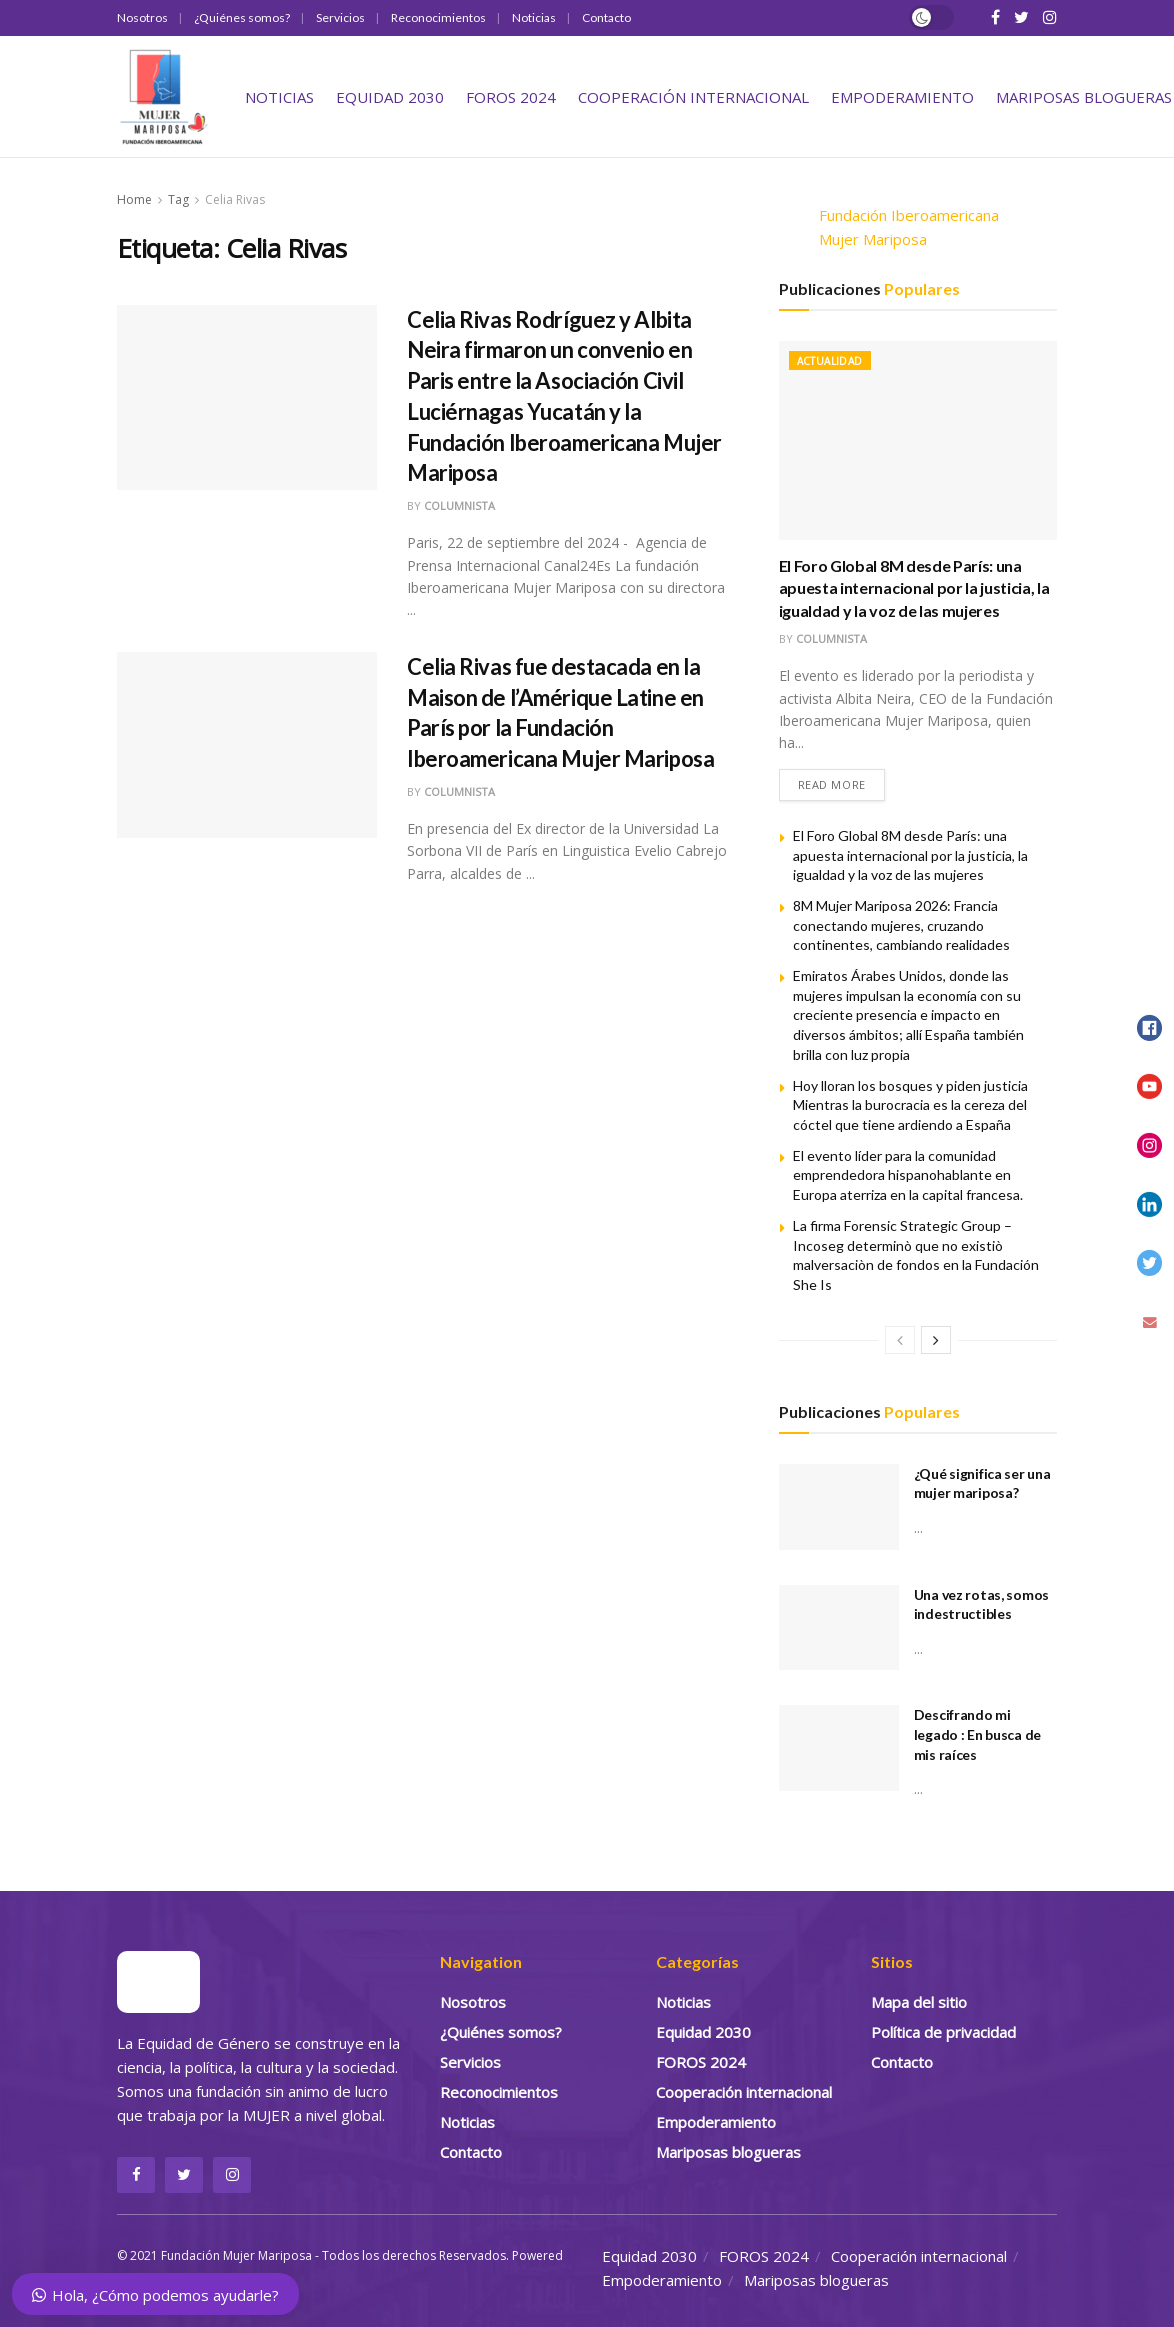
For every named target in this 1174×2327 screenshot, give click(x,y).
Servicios (340, 17)
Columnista (459, 505)
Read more (832, 785)
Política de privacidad (943, 2033)
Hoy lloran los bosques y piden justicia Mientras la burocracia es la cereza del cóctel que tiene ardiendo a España (910, 1105)
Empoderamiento (902, 97)
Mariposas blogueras (1084, 97)
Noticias (534, 17)
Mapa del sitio (919, 2003)
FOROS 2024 (511, 97)
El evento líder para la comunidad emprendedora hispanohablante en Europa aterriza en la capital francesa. (908, 1175)
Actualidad (830, 361)
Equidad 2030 (390, 97)
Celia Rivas (235, 199)
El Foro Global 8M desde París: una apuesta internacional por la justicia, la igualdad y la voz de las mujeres (914, 588)
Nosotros (142, 17)
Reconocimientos (438, 17)
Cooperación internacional (693, 97)
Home (134, 199)
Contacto (606, 17)
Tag (178, 199)
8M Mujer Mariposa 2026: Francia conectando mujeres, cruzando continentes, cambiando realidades (901, 926)
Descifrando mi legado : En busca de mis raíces (977, 1735)
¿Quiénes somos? (242, 17)
